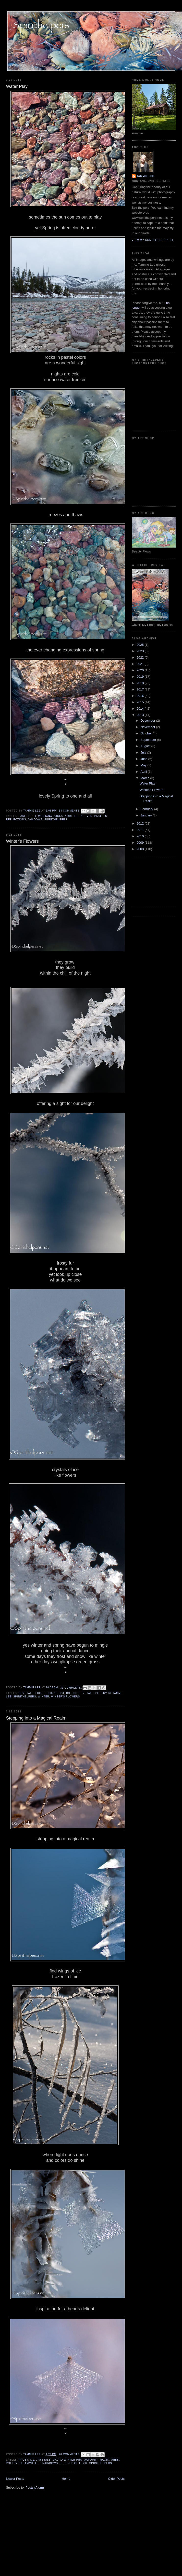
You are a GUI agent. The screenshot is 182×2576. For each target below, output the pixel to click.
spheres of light (73, 2463)
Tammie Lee (145, 176)
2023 (141, 651)
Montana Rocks (50, 816)
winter (43, 1696)
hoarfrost (55, 1693)
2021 (141, 664)
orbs (115, 2459)
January (146, 815)
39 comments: (71, 1687)
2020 (141, 670)
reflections (16, 819)
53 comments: (70, 810)
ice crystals (83, 1693)
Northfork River (78, 816)
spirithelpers (55, 819)
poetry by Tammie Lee (23, 2463)
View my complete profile (153, 240)
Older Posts (116, 2478)
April (144, 771)
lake (22, 816)
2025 (141, 645)
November (148, 727)
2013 (141, 715)
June (144, 759)
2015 (141, 702)
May (143, 765)
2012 (141, 823)
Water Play (16, 86)
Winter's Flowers (22, 841)
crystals (26, 1693)
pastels (100, 816)
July (143, 752)
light (32, 816)
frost (40, 1693)
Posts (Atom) (34, 2487)
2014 (141, 708)
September (148, 740)
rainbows (50, 2463)
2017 (141, 689)
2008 (141, 849)
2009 (141, 842)
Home (66, 2478)
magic (104, 2459)
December (148, 720)
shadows (35, 819)
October (146, 733)
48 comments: (70, 2454)
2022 (141, 657)
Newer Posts (15, 2478)
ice (68, 1693)
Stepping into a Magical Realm (36, 1718)
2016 (141, 696)
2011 (141, 830)
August (145, 746)
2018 (141, 683)
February (147, 809)
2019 (141, 676)
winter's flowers (65, 1696)
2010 (141, 836)
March (145, 778)
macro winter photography (75, 2459)
